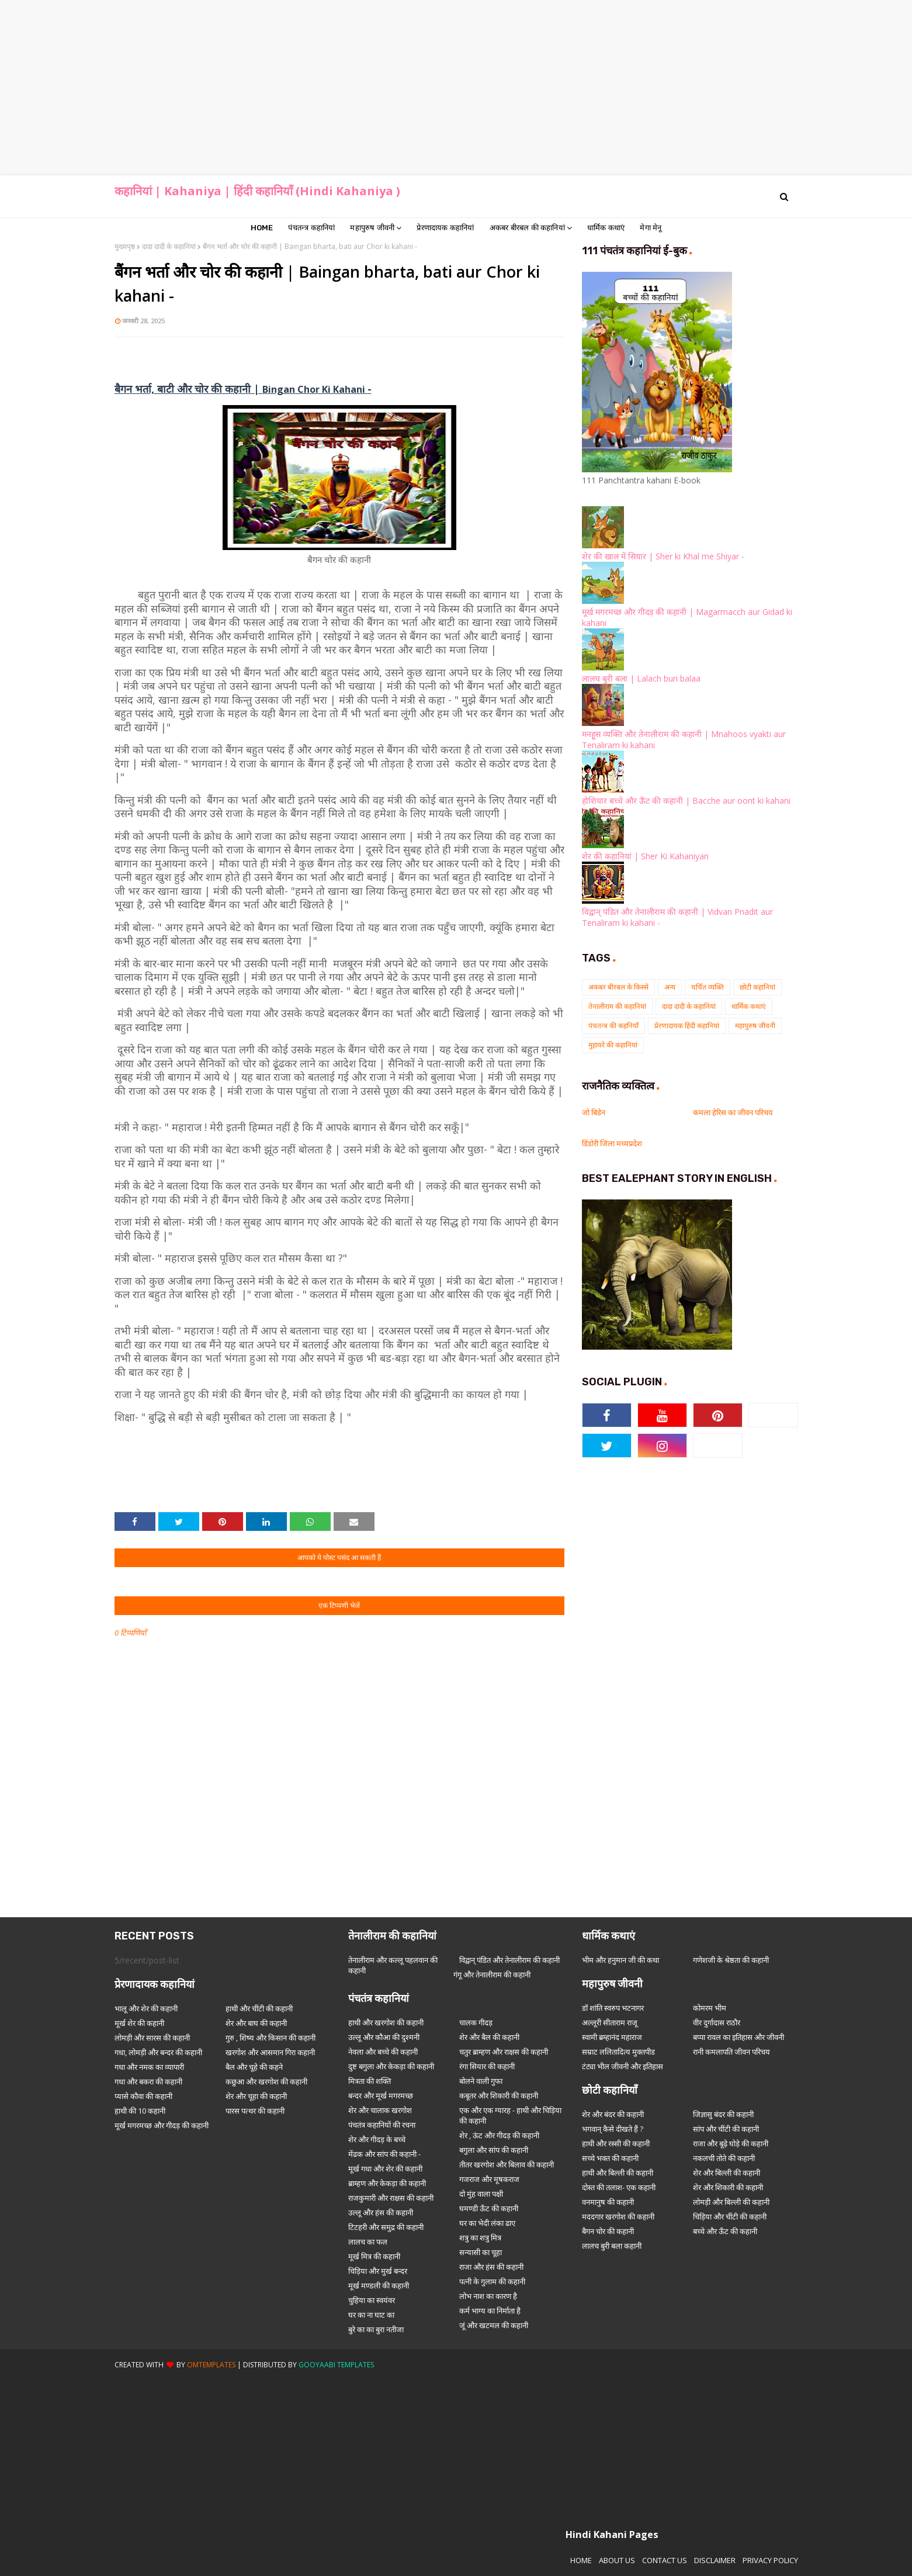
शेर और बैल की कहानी (489, 2037)
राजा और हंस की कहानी (491, 2267)
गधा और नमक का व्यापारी (149, 2067)
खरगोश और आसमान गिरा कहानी (270, 2052)
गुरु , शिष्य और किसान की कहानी (270, 2037)
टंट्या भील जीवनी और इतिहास (622, 2066)
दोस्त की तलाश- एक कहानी (619, 2187)
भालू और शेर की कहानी (146, 2008)
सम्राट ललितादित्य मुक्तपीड (618, 2051)
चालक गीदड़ (476, 2022)
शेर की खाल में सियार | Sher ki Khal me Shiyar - (663, 556)
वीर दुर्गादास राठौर (716, 2022)
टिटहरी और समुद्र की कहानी (386, 2227)
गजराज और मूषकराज (489, 2179)
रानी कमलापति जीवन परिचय (731, 2051)
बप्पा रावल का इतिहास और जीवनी (738, 2037)
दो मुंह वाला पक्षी (481, 2193)
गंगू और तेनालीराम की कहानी (491, 1974)
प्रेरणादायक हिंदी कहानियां (686, 1026)
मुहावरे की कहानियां (612, 1045)
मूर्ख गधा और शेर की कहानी (385, 2168)
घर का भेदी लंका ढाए (487, 2223)
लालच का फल (367, 2241)
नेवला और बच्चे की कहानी (383, 2051)
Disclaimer (715, 2560)
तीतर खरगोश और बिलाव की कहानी (506, 2164)
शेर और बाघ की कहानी (256, 2023)
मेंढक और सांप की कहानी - (384, 2154)
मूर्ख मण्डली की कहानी (378, 2285)
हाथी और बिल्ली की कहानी (617, 2172)
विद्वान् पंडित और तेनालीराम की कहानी (509, 1960)
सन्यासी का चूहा (480, 2252)
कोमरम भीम (709, 2008)
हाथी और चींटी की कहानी (259, 2008)
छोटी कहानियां (757, 987)
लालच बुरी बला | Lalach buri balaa (641, 678)
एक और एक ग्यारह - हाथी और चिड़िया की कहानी (510, 2115)
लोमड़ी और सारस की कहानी (152, 2037)
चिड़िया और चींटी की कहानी (730, 2216)
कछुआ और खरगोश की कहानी (266, 2081)
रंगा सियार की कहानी (487, 2066)
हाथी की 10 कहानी (140, 2110)
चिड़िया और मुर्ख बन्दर (377, 2271)
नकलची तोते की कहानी (724, 2158)
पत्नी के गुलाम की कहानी (492, 2281)
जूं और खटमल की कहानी (493, 2325)
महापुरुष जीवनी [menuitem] (372, 227)
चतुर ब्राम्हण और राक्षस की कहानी (503, 2051)
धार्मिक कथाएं (748, 1006)
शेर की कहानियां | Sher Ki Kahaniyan (645, 856)
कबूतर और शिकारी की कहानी (498, 2095)
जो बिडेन (593, 1112)
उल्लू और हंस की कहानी (380, 2212)
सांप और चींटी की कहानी (726, 2129)
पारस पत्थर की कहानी (255, 2110)
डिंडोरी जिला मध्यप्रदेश (612, 1143)
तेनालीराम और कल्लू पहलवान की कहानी (393, 1965)
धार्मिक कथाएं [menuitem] (606, 227)
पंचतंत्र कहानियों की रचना (381, 2124)
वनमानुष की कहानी (608, 2202)
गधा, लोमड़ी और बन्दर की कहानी (158, 2052)
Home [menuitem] (262, 227)
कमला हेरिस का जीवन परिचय (733, 1112)
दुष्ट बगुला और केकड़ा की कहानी (391, 2066)
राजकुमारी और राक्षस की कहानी (391, 2198)
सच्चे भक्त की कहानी (610, 2158)
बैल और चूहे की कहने (254, 2067)
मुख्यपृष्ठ (125, 246)
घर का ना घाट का (371, 2314)
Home (581, 2560)
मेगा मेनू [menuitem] (650, 227)
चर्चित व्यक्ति (707, 987)
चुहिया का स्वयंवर (371, 2300)
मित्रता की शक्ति (369, 2081)
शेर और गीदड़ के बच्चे (376, 2139)
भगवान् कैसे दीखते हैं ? (612, 2129)
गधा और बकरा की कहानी (148, 2081)
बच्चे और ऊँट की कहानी (725, 2231)
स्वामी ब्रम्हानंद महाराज (612, 2037)
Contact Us (664, 2560)
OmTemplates (211, 2365)
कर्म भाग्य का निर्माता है (490, 2310)
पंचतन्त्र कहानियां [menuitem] (311, 227)
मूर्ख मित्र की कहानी (374, 2256)
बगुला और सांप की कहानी (493, 2150)
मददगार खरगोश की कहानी (618, 2216)
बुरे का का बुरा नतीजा (376, 2329)
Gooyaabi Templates (336, 2365)
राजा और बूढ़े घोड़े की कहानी (730, 2143)
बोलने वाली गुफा (480, 2081)
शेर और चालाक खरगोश (380, 2110)
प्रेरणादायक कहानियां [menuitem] (445, 227)
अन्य (669, 987)
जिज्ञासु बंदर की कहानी (723, 2114)
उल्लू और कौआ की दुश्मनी (383, 2037)
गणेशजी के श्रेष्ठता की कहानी (731, 1960)
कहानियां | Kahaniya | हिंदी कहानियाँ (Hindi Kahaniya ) (257, 191)
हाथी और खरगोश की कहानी (386, 2022)
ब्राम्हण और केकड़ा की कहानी (387, 2183)
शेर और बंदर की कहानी (613, 2114)
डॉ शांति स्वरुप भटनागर (613, 2008)
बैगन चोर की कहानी (608, 2231)
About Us (617, 2560)
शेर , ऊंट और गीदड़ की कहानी (499, 2135)
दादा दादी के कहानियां (169, 246)
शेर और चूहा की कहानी (256, 2096)
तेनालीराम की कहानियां (617, 1006)
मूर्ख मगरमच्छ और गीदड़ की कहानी (162, 2125)
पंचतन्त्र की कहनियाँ (613, 1026)
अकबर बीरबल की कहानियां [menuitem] (527, 227)
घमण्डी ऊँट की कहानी (488, 2208)
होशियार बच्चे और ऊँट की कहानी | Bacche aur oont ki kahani (686, 800)
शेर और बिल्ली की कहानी (726, 2172)
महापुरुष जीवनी (755, 1026)
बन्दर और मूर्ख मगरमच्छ (380, 2095)
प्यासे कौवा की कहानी (143, 2096)
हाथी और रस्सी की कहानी (616, 2143)
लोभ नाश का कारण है (488, 2296)
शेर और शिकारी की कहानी (728, 2187)
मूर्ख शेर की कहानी (139, 2023)
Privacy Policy (770, 2560)
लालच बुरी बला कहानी (611, 2245)
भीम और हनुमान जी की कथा (620, 1960)
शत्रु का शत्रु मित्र (480, 2237)
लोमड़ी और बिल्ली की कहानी (731, 2202)
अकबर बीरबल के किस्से (618, 987)
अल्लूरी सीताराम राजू (609, 2022)
